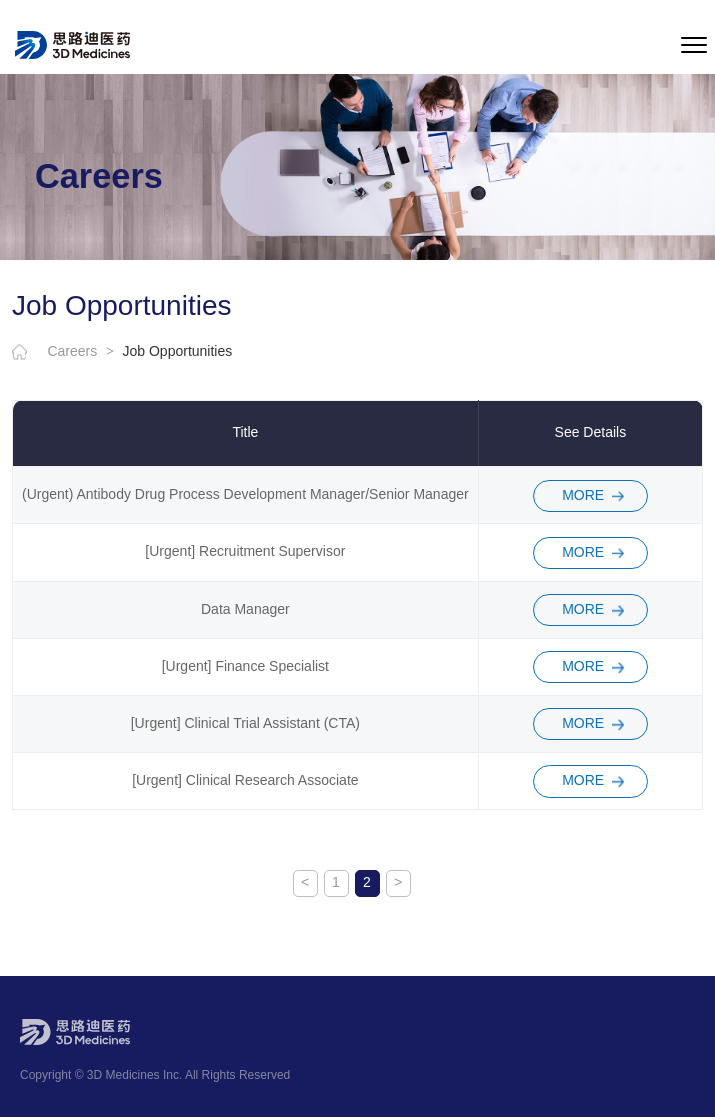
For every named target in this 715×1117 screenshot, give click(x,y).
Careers (80, 352)
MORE (583, 495)
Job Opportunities (178, 352)
